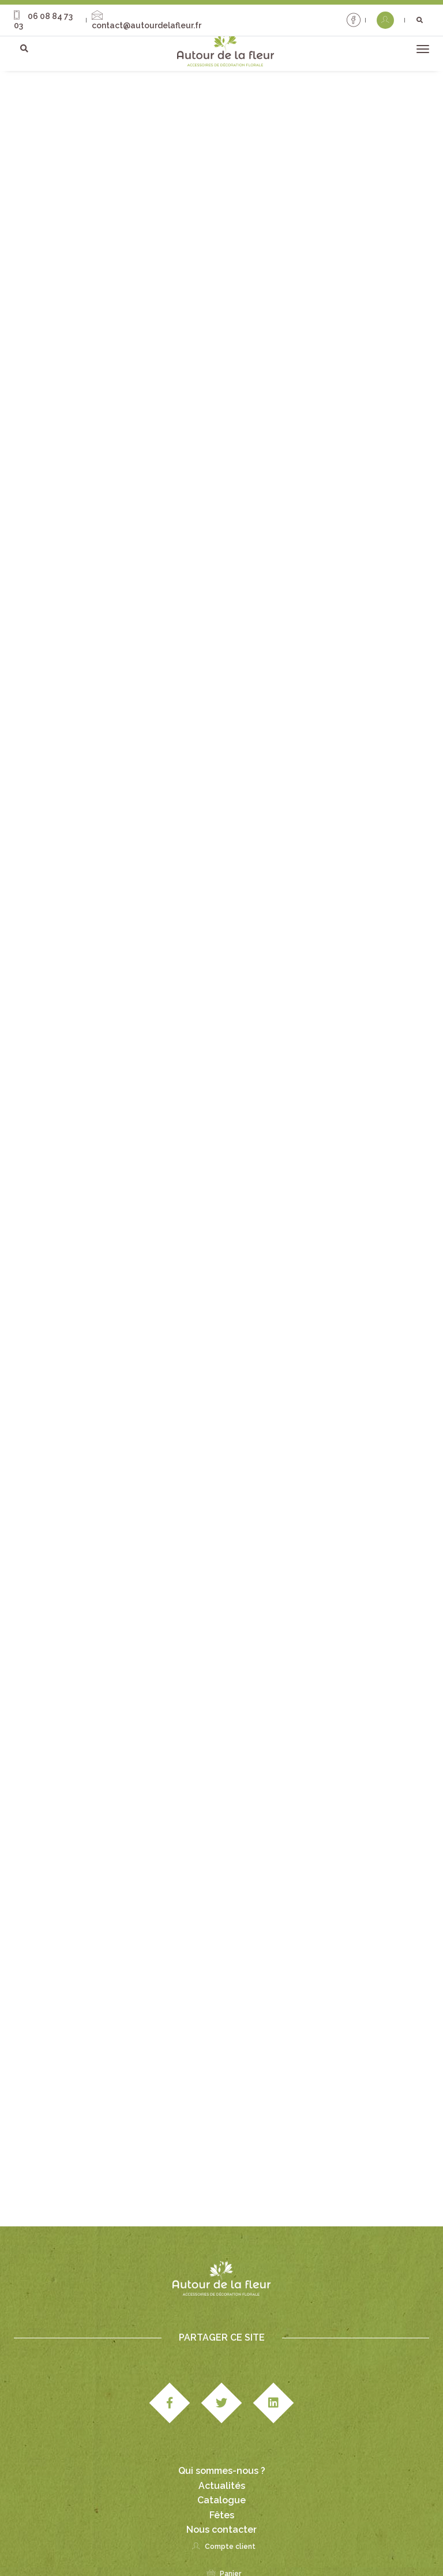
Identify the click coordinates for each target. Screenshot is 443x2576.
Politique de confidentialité (366, 2534)
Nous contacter (221, 2449)
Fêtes (221, 2434)
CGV (220, 2534)
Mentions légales (173, 2534)
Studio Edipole (107, 2534)
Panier (221, 2498)
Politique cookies (181, 2546)
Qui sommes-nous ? (221, 2390)
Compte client (221, 2471)
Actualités (221, 2405)
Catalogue (221, 2419)
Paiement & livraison (272, 2534)
